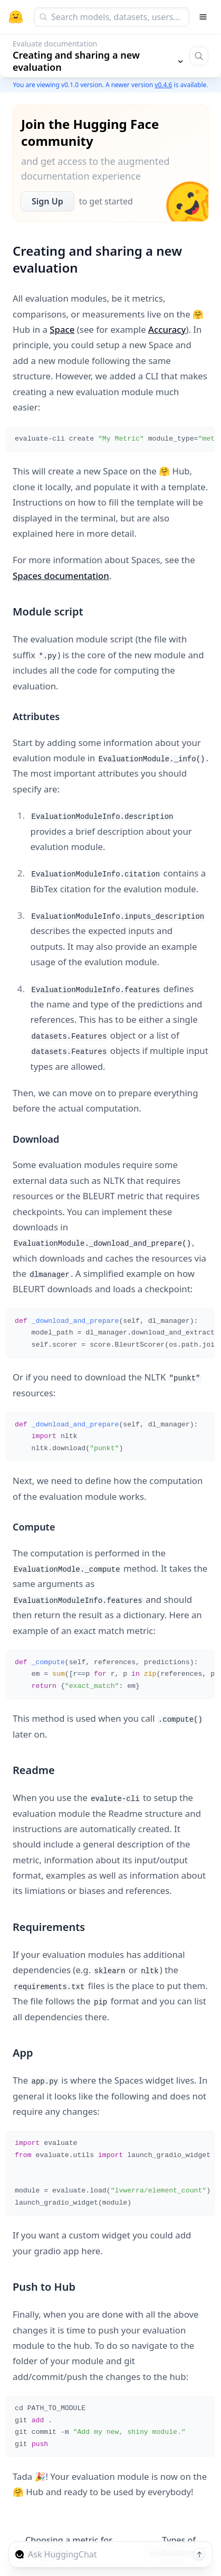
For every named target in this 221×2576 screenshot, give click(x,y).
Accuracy (167, 329)
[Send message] (199, 2554)
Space (62, 329)
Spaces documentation (61, 576)
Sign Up (47, 201)
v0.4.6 (163, 84)
